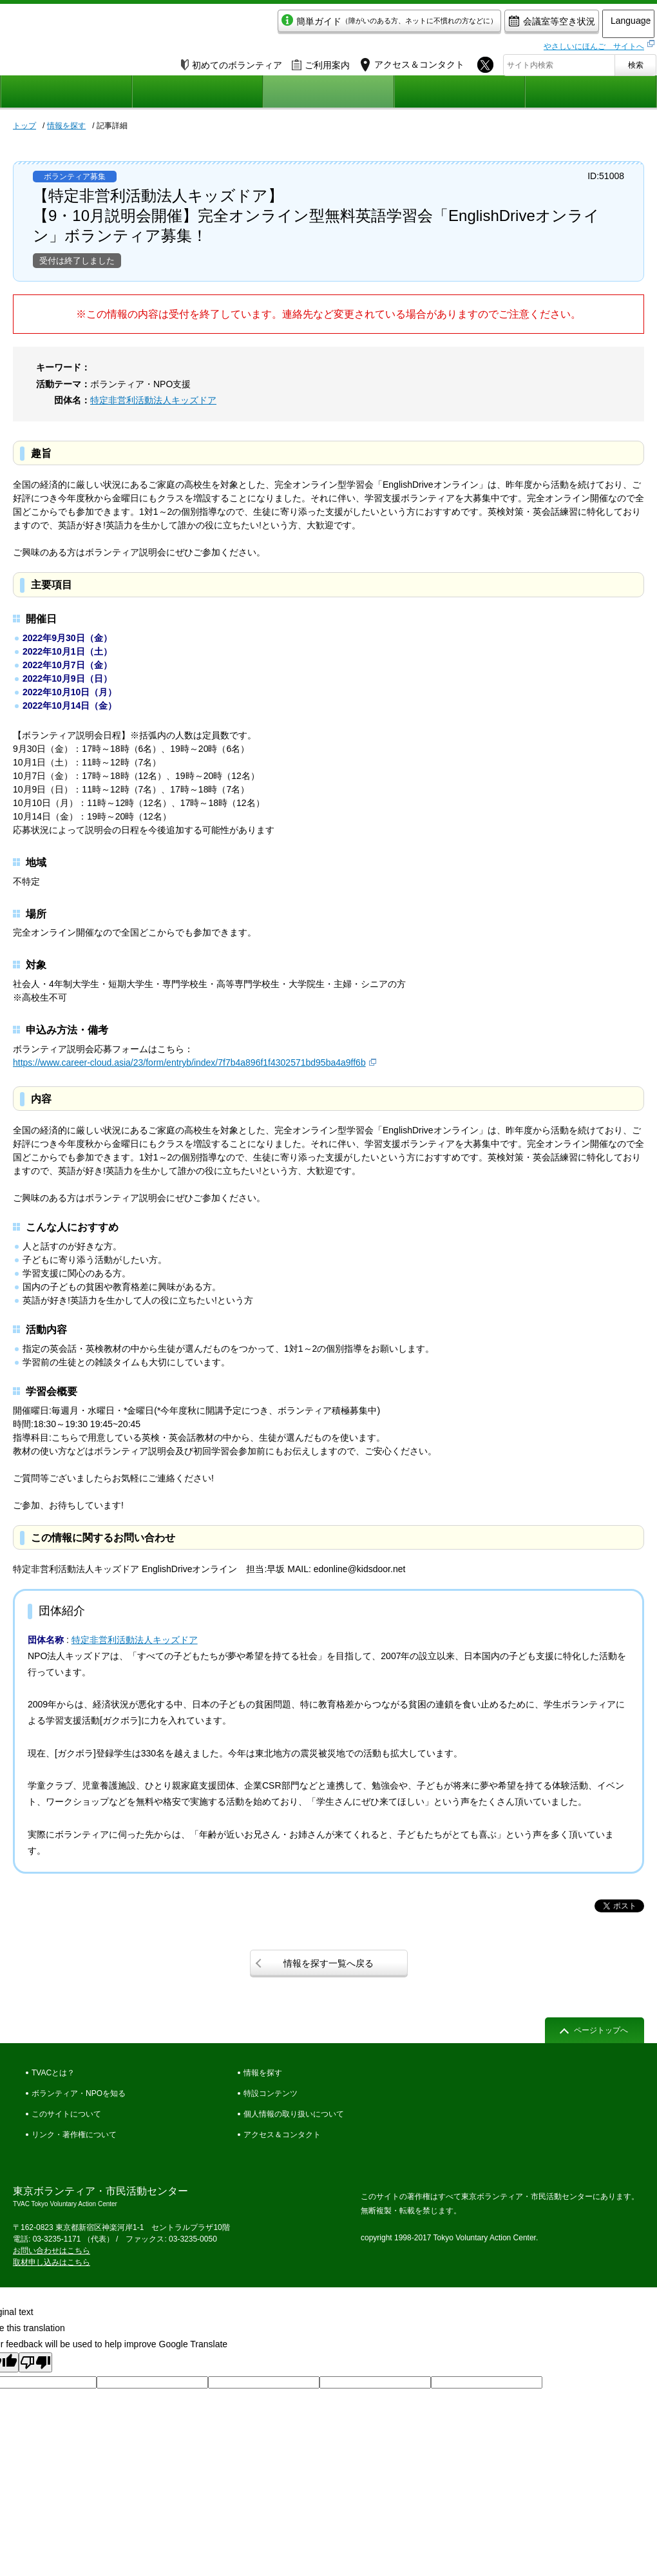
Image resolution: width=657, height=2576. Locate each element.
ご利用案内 (321, 62)
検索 (635, 62)
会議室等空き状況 (512, 23)
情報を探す (66, 125)
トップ (24, 125)
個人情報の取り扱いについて (293, 2114)
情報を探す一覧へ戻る (328, 1963)
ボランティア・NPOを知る (79, 2093)
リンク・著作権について (74, 2134)
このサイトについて (66, 2114)
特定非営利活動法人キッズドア (153, 400)
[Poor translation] (35, 2362)
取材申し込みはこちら (51, 2262)
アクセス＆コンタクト (282, 2134)
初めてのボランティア (231, 62)
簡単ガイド (350, 23)
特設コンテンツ (270, 2093)
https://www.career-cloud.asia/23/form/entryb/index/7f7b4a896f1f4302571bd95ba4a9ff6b (189, 1062)
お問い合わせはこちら (51, 2250)
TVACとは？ (53, 2072)
